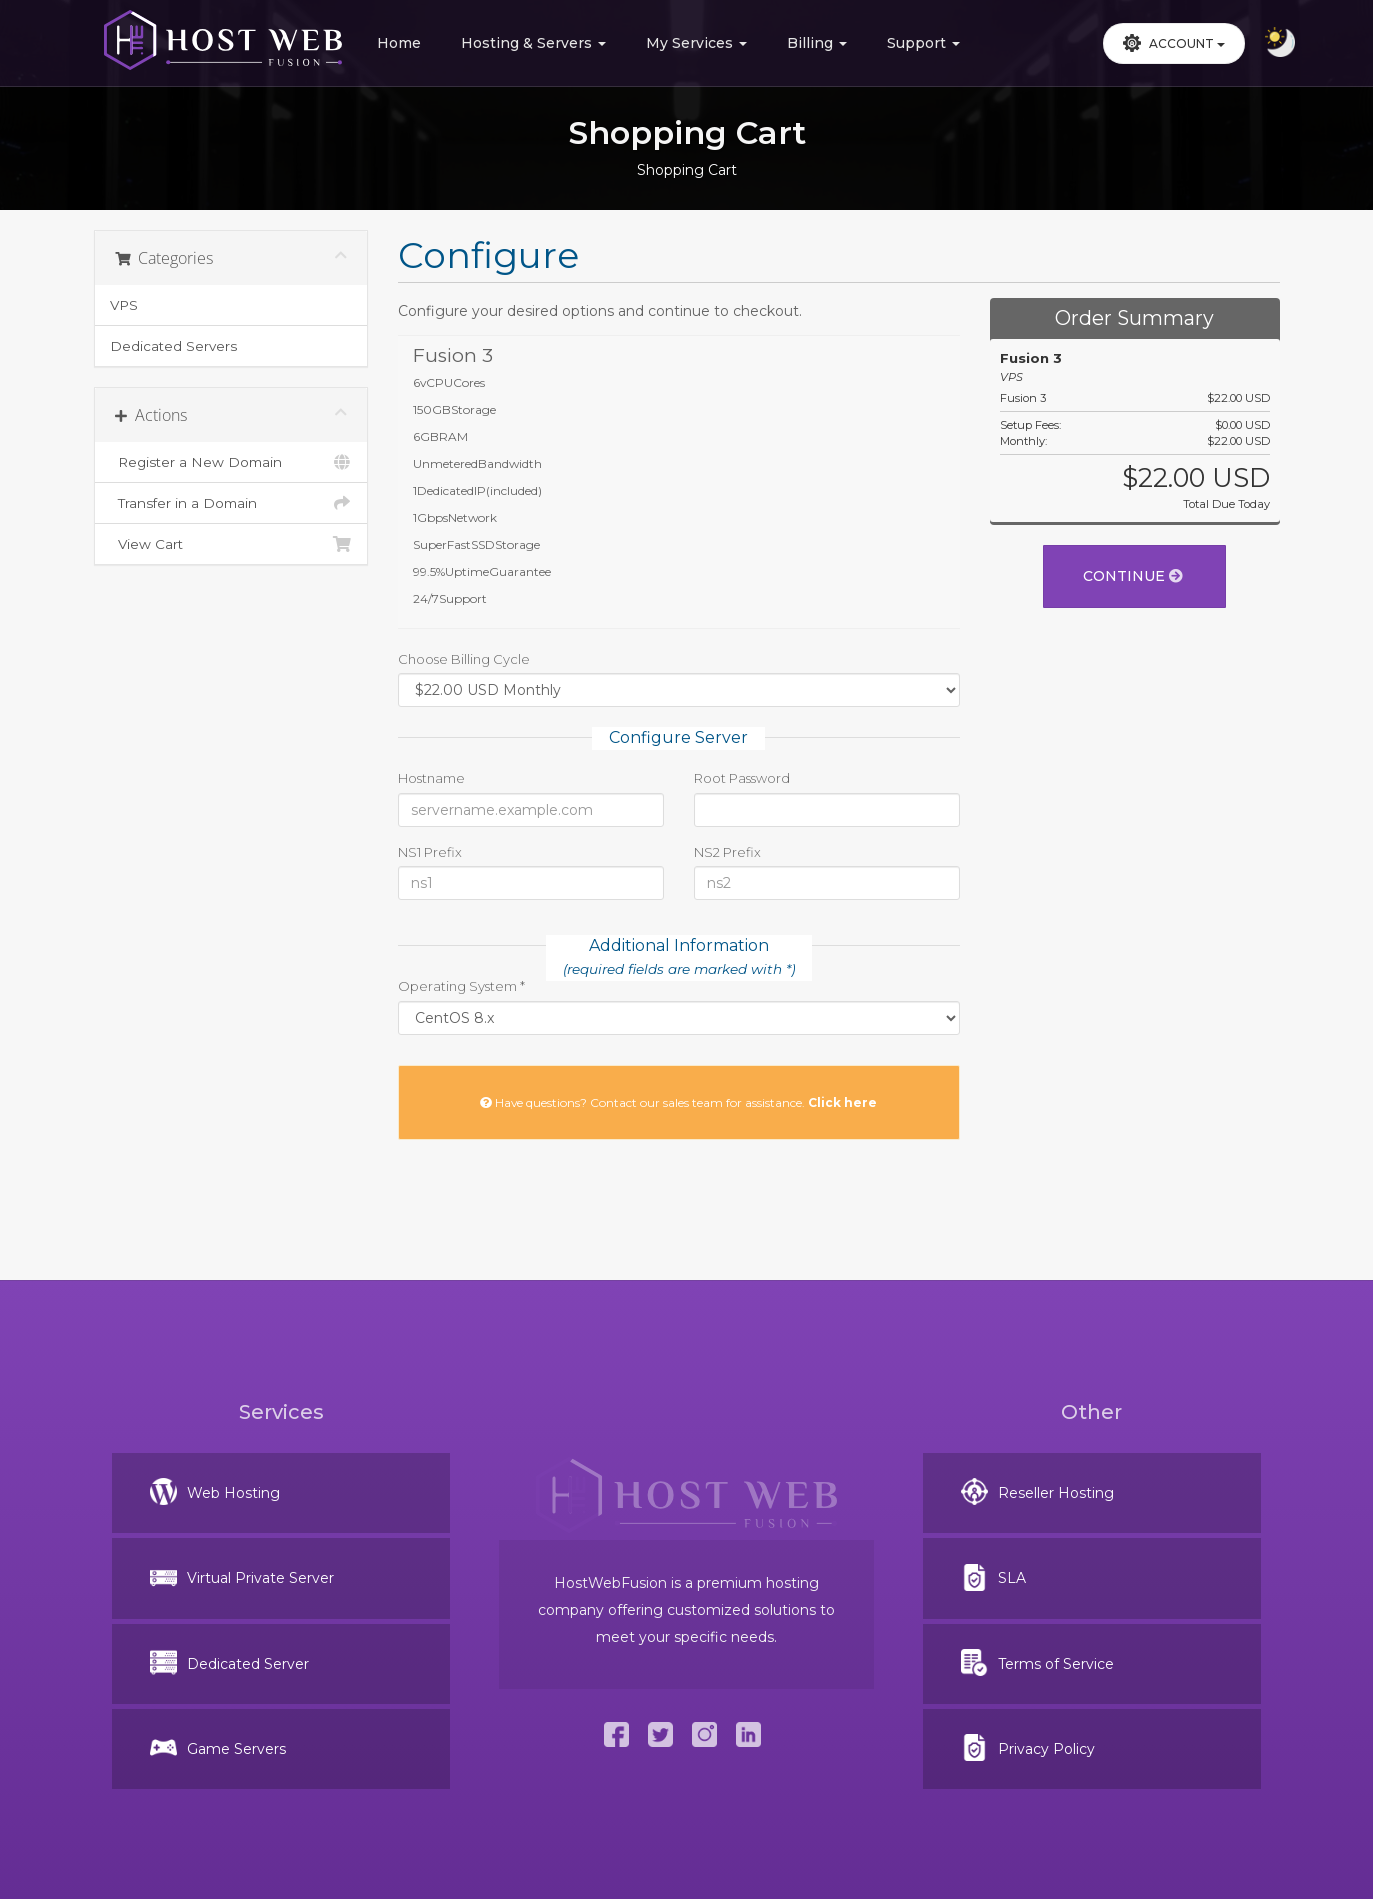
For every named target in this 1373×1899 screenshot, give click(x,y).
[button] (1174, 43)
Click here (842, 1102)
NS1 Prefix (430, 852)
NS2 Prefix (727, 852)
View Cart (231, 544)
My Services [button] (696, 43)
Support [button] (923, 43)
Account (1174, 43)
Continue (1133, 576)
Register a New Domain (231, 462)
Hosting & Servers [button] (533, 43)
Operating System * (461, 986)
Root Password (742, 778)
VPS (124, 305)
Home (399, 43)
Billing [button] (817, 43)
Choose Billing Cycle (464, 659)
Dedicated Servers (173, 346)
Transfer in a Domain (231, 503)
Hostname (431, 778)
